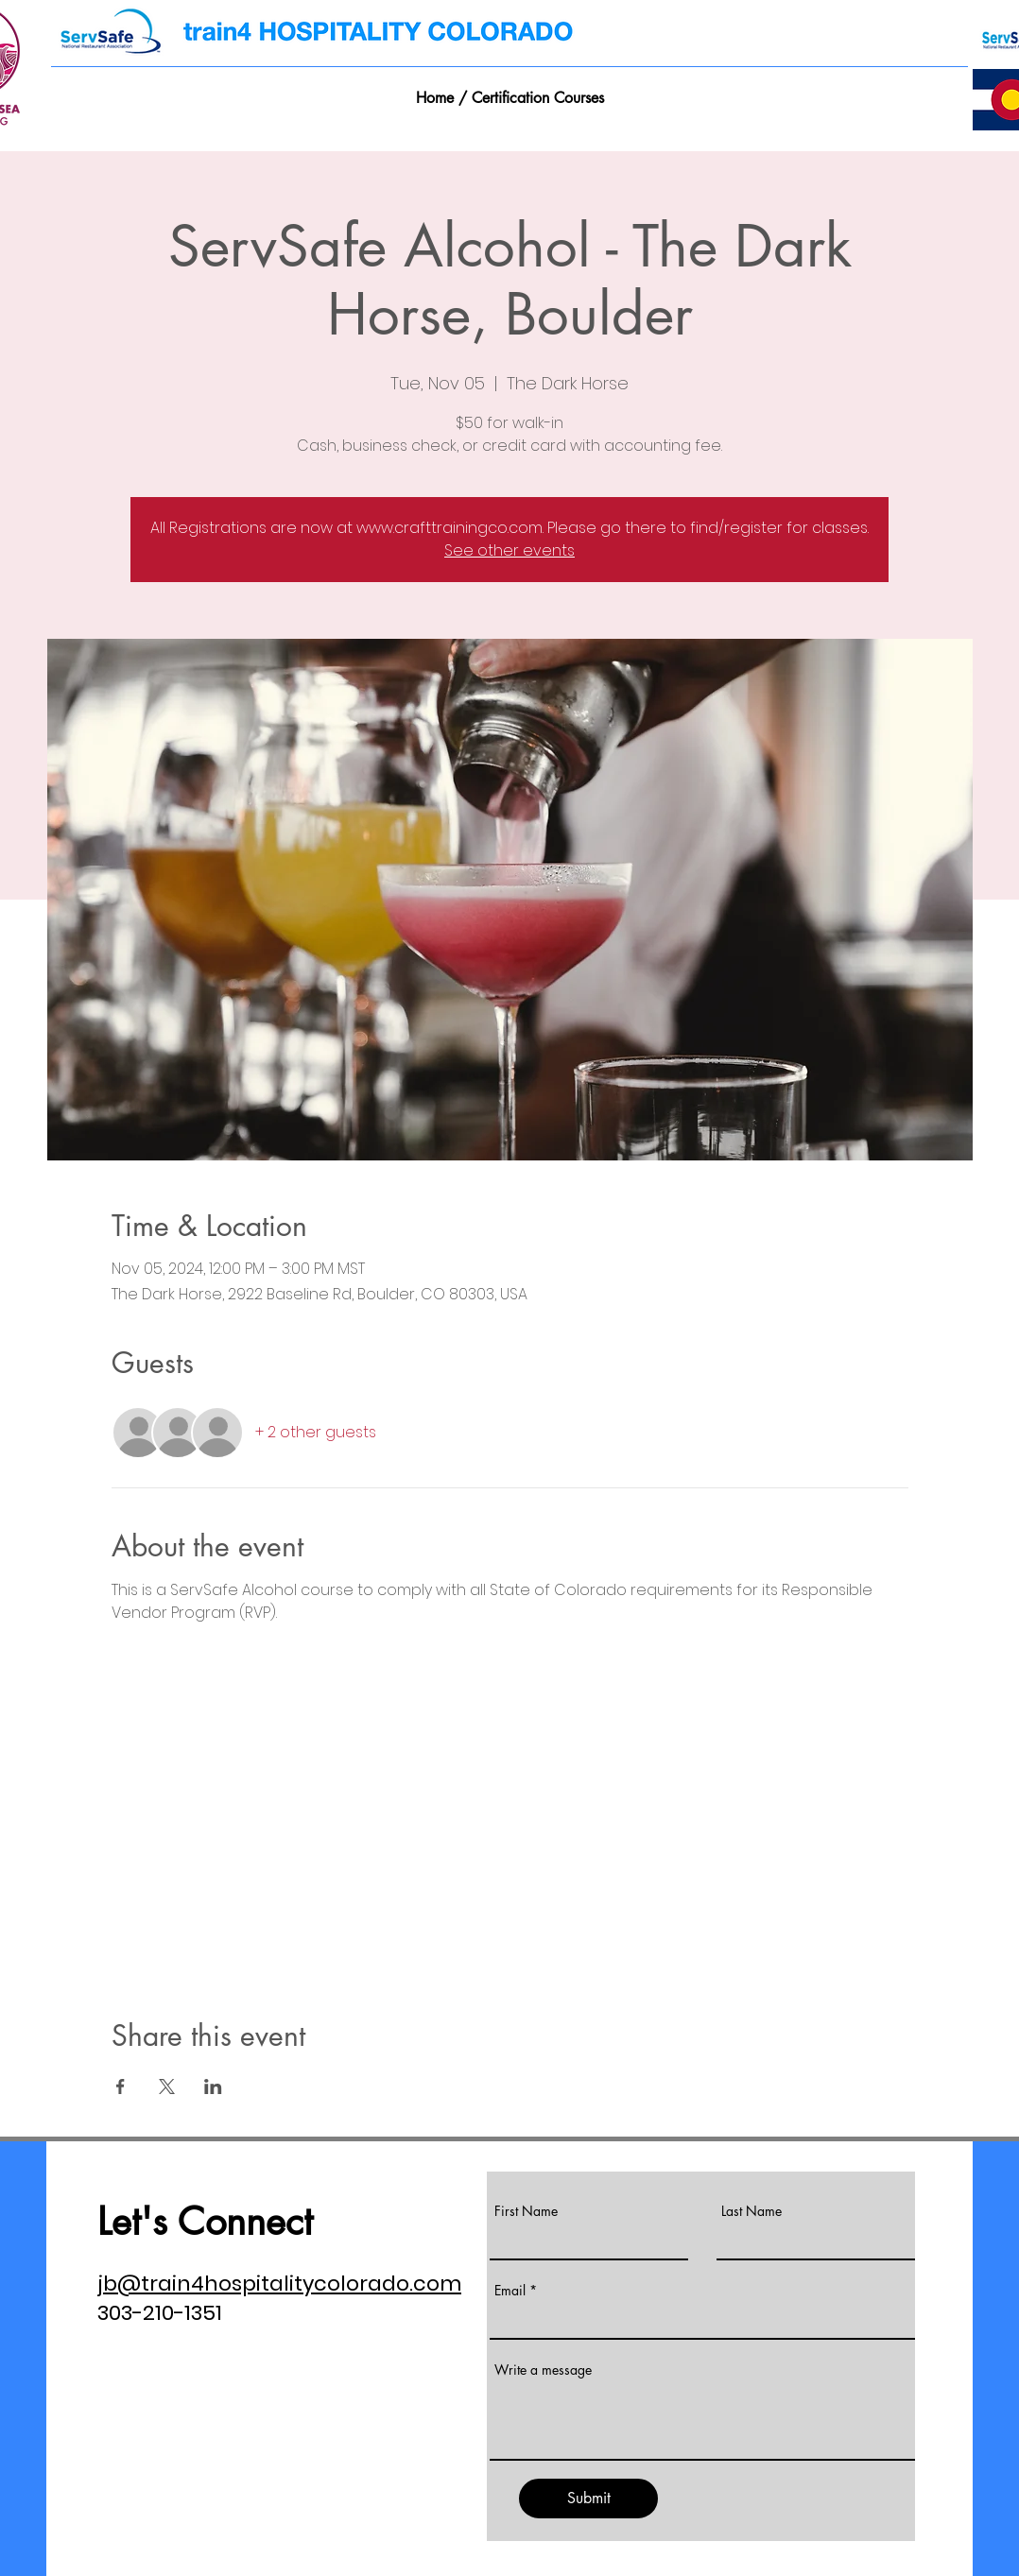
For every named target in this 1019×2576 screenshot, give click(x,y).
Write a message (543, 2370)
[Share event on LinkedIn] (213, 2086)
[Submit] (588, 2498)
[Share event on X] (167, 2086)
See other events (509, 550)
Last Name (751, 2211)
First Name (526, 2211)
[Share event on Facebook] (121, 2086)
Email (510, 2290)
